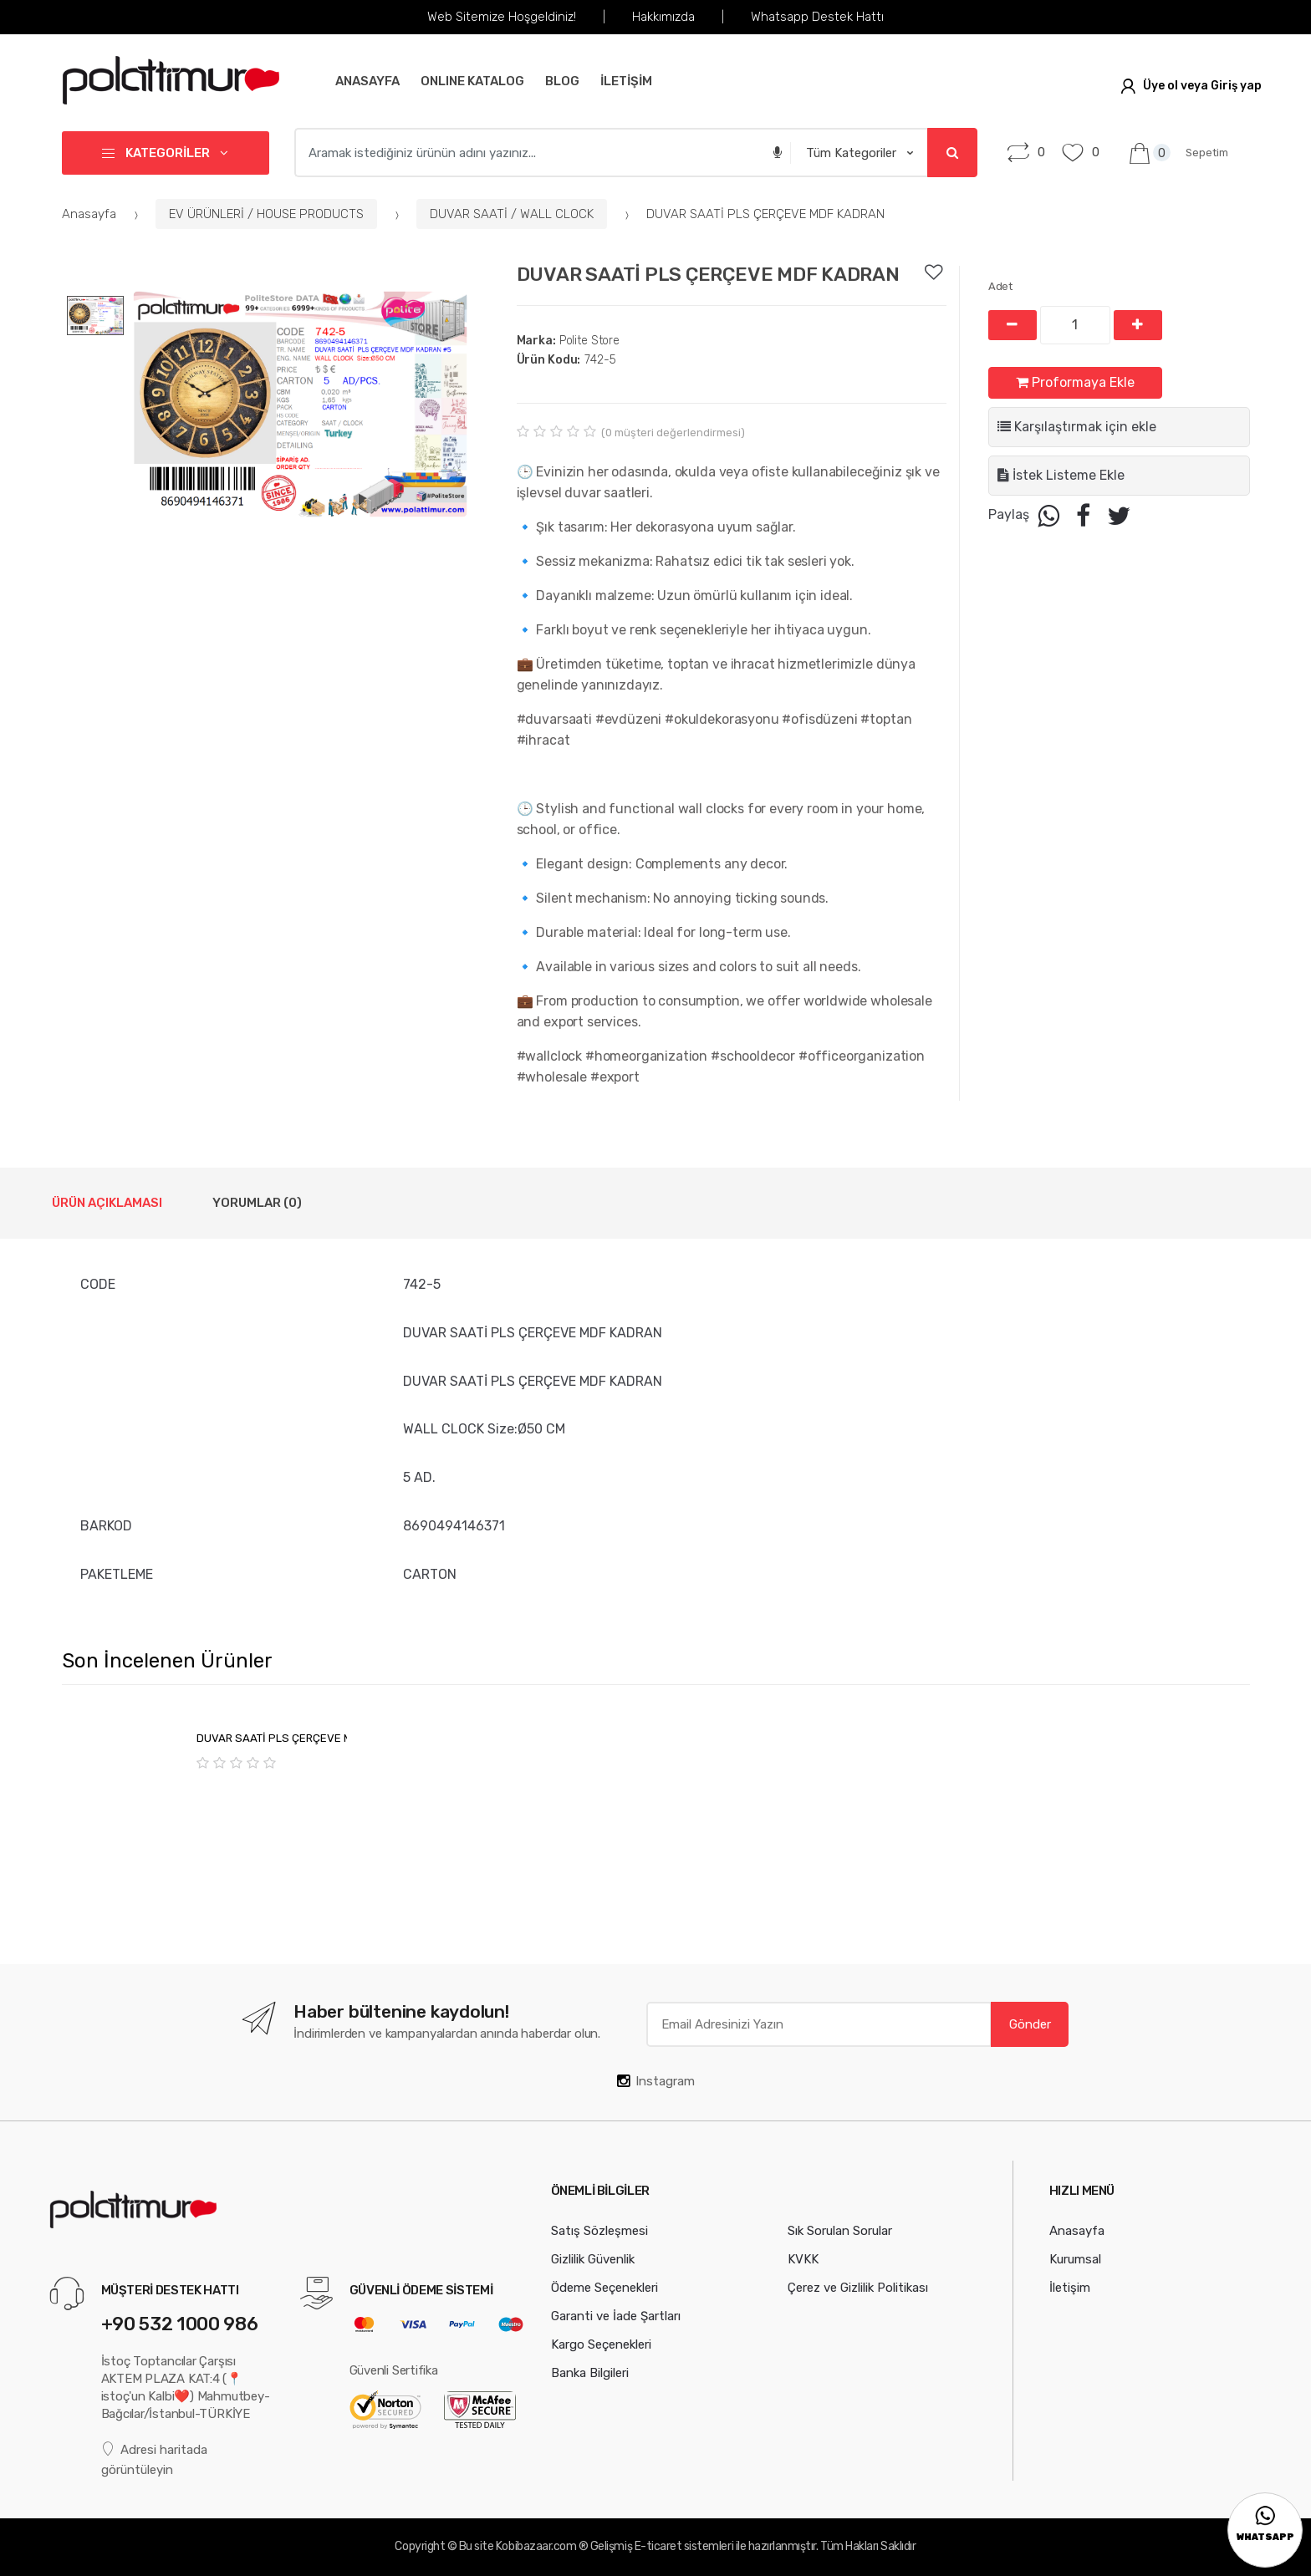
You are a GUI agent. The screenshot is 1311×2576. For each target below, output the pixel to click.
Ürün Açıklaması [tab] (107, 1202)
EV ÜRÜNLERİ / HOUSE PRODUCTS (266, 213)
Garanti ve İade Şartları (616, 2316)
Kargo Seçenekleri (601, 2344)
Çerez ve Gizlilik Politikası (858, 2287)
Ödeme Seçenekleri (604, 2287)
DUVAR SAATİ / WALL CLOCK (512, 213)
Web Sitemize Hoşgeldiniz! (501, 16)
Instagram (656, 2081)
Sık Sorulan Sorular (840, 2230)
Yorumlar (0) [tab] (257, 1202)
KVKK (803, 2259)
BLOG (562, 81)
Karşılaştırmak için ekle (1076, 427)
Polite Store (568, 340)
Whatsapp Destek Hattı (817, 16)
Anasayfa (367, 81)
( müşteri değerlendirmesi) (673, 432)
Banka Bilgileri (590, 2372)
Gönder (1030, 2024)
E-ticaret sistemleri (684, 2546)
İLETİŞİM (626, 81)
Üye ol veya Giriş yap (1191, 86)
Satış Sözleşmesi (599, 2230)
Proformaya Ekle (1075, 382)
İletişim (1069, 2287)
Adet (1000, 286)
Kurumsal (1075, 2259)
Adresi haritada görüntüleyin (154, 2459)
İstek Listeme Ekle (1061, 475)
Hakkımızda (663, 16)
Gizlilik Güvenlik (593, 2259)
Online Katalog (472, 81)
